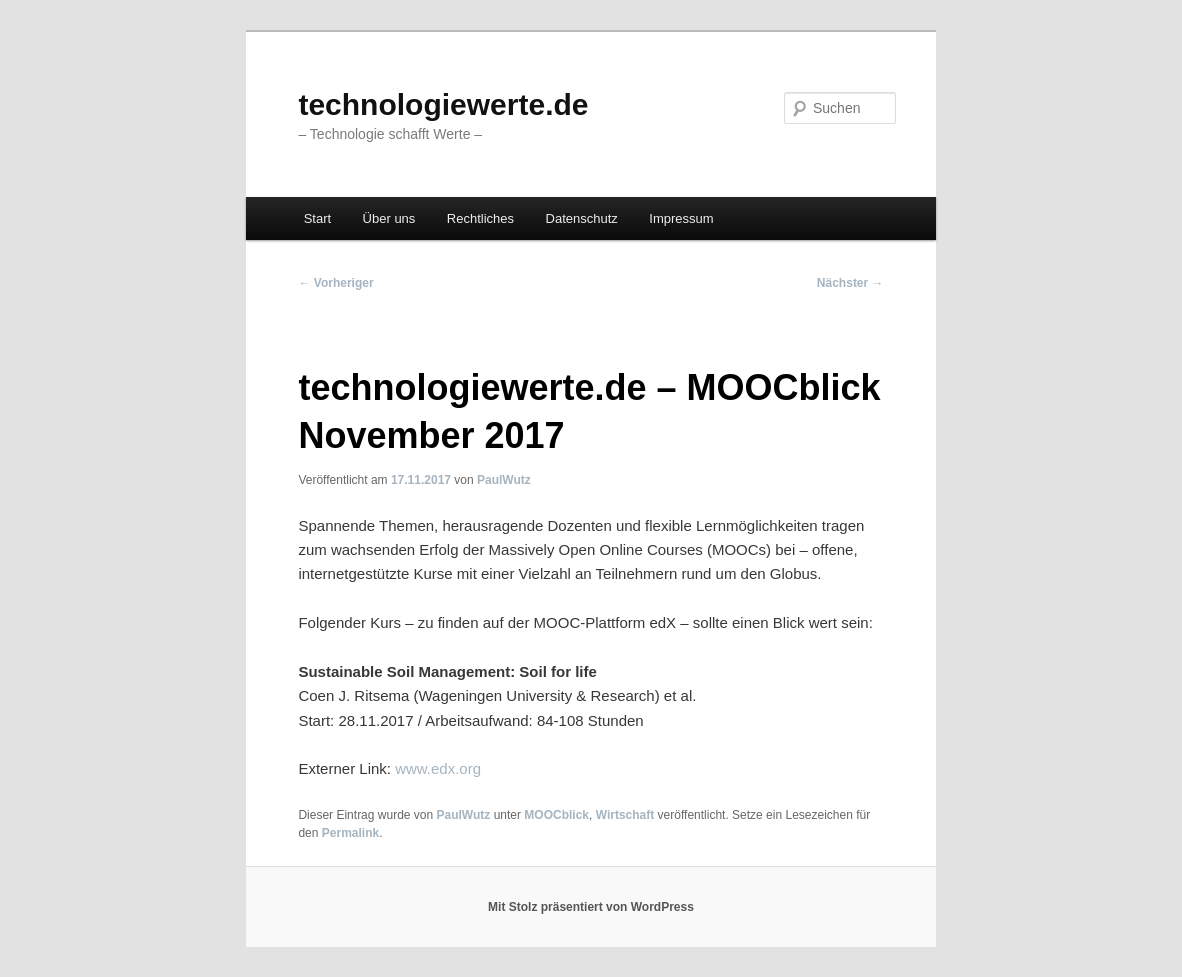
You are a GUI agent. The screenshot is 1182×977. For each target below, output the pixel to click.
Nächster (850, 283)
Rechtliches (480, 218)
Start (317, 218)
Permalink (350, 833)
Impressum (681, 218)
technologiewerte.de (443, 104)
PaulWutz (504, 480)
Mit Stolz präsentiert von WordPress (591, 907)
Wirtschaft (625, 815)
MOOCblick (556, 815)
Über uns (389, 218)
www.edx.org (438, 768)
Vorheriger (335, 283)
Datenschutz (582, 218)
